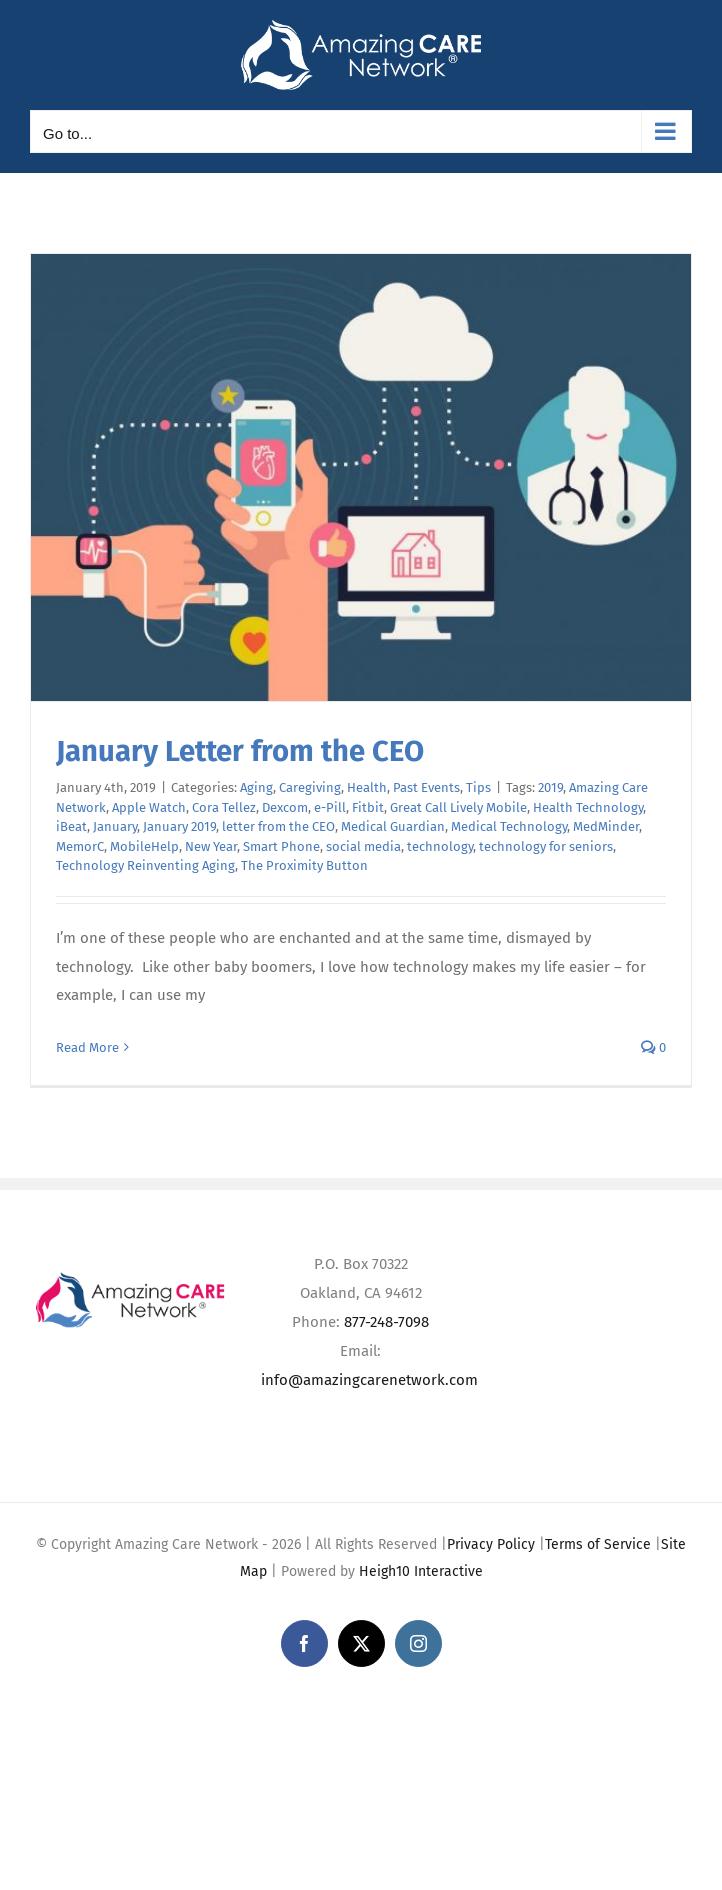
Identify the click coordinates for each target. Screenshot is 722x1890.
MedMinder (606, 826)
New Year (211, 846)
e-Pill (330, 807)
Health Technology (588, 807)
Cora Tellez (224, 807)
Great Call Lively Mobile (458, 807)
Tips (478, 787)
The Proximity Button (304, 865)
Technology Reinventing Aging (145, 865)
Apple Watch (149, 807)
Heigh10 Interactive (421, 1571)
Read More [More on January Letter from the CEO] (87, 1047)
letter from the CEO (278, 826)
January (115, 826)
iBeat (71, 826)
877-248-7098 (386, 1322)
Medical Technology (509, 826)
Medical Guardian (393, 826)
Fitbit (368, 807)
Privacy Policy (491, 1544)
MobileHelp (144, 846)
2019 (550, 787)
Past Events (426, 787)
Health (367, 787)
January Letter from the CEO (240, 751)
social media (363, 846)
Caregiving (310, 787)
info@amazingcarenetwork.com (369, 1380)
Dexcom (285, 807)
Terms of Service (598, 1544)
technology (440, 846)
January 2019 (179, 826)
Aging (256, 787)
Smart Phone (281, 846)
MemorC (80, 846)
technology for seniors (546, 846)
